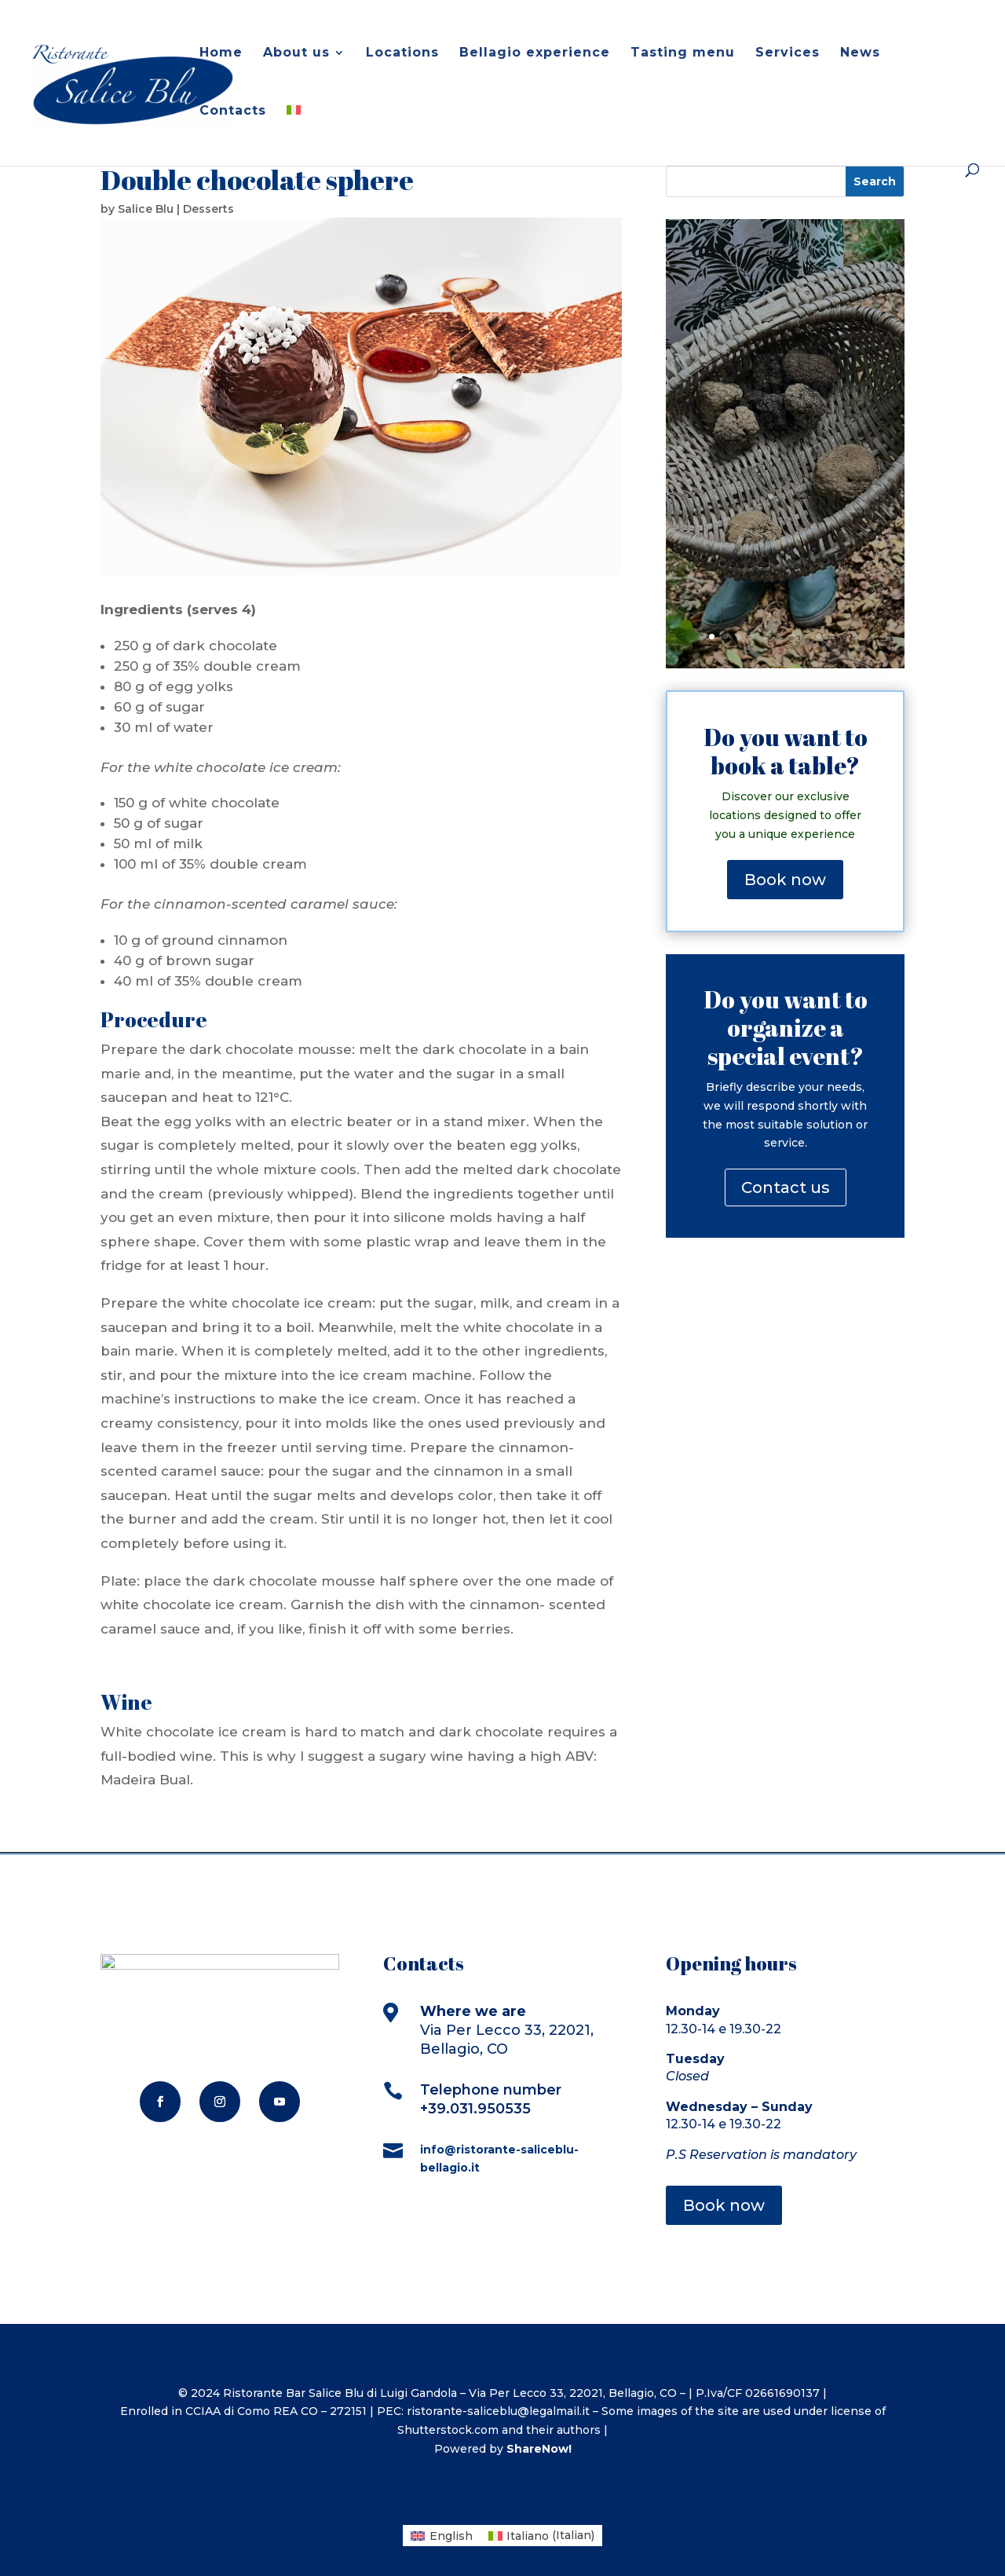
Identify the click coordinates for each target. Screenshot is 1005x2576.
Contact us (785, 1187)
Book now (785, 879)
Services (787, 53)
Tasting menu (682, 53)
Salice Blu (146, 209)
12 (858, 636)
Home (221, 53)
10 (832, 636)
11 (845, 636)
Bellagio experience (534, 53)
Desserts (208, 209)
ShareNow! (539, 2449)
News (860, 53)
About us (296, 53)
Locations (402, 53)
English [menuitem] (451, 2536)
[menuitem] (294, 134)
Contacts (232, 111)
